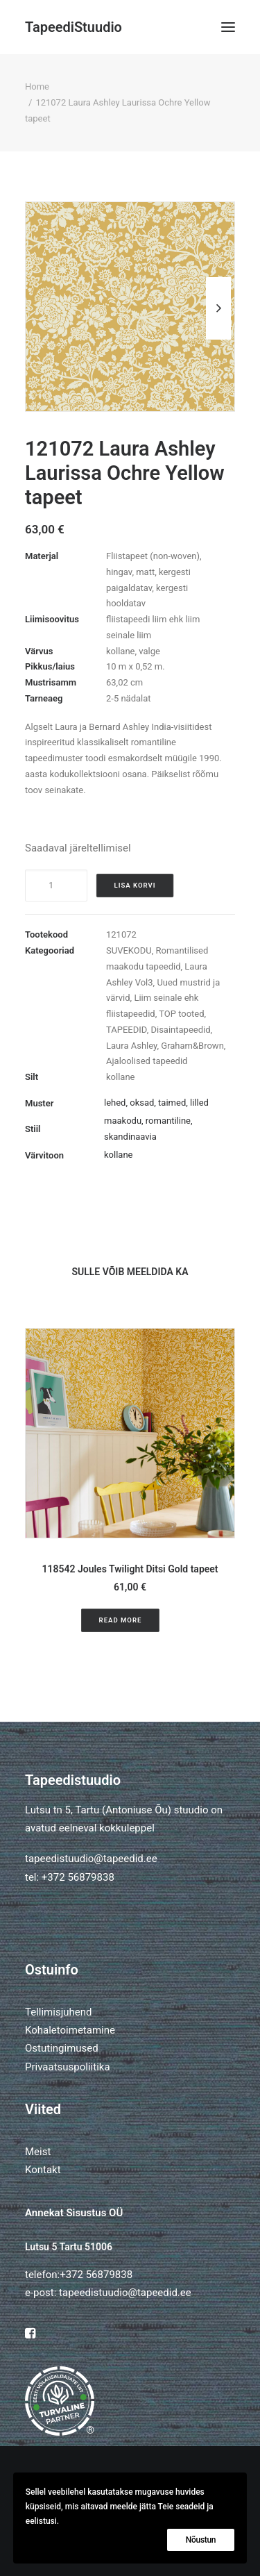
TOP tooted (181, 1013)
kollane (120, 1077)
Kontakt (43, 2169)
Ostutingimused (61, 2048)
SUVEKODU (129, 950)
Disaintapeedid (180, 1029)
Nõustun (201, 2540)
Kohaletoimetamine (70, 2030)
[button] (228, 27)
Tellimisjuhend (58, 2012)
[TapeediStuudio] (73, 27)
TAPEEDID (126, 1029)
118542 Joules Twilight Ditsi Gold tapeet (130, 1568)
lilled (199, 1102)
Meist (38, 2151)
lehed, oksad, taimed (145, 1102)
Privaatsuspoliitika (67, 2067)
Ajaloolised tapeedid (146, 1061)
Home (37, 86)
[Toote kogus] (56, 885)
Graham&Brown (192, 1045)
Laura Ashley (131, 1045)
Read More (120, 1620)
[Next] (218, 339)
